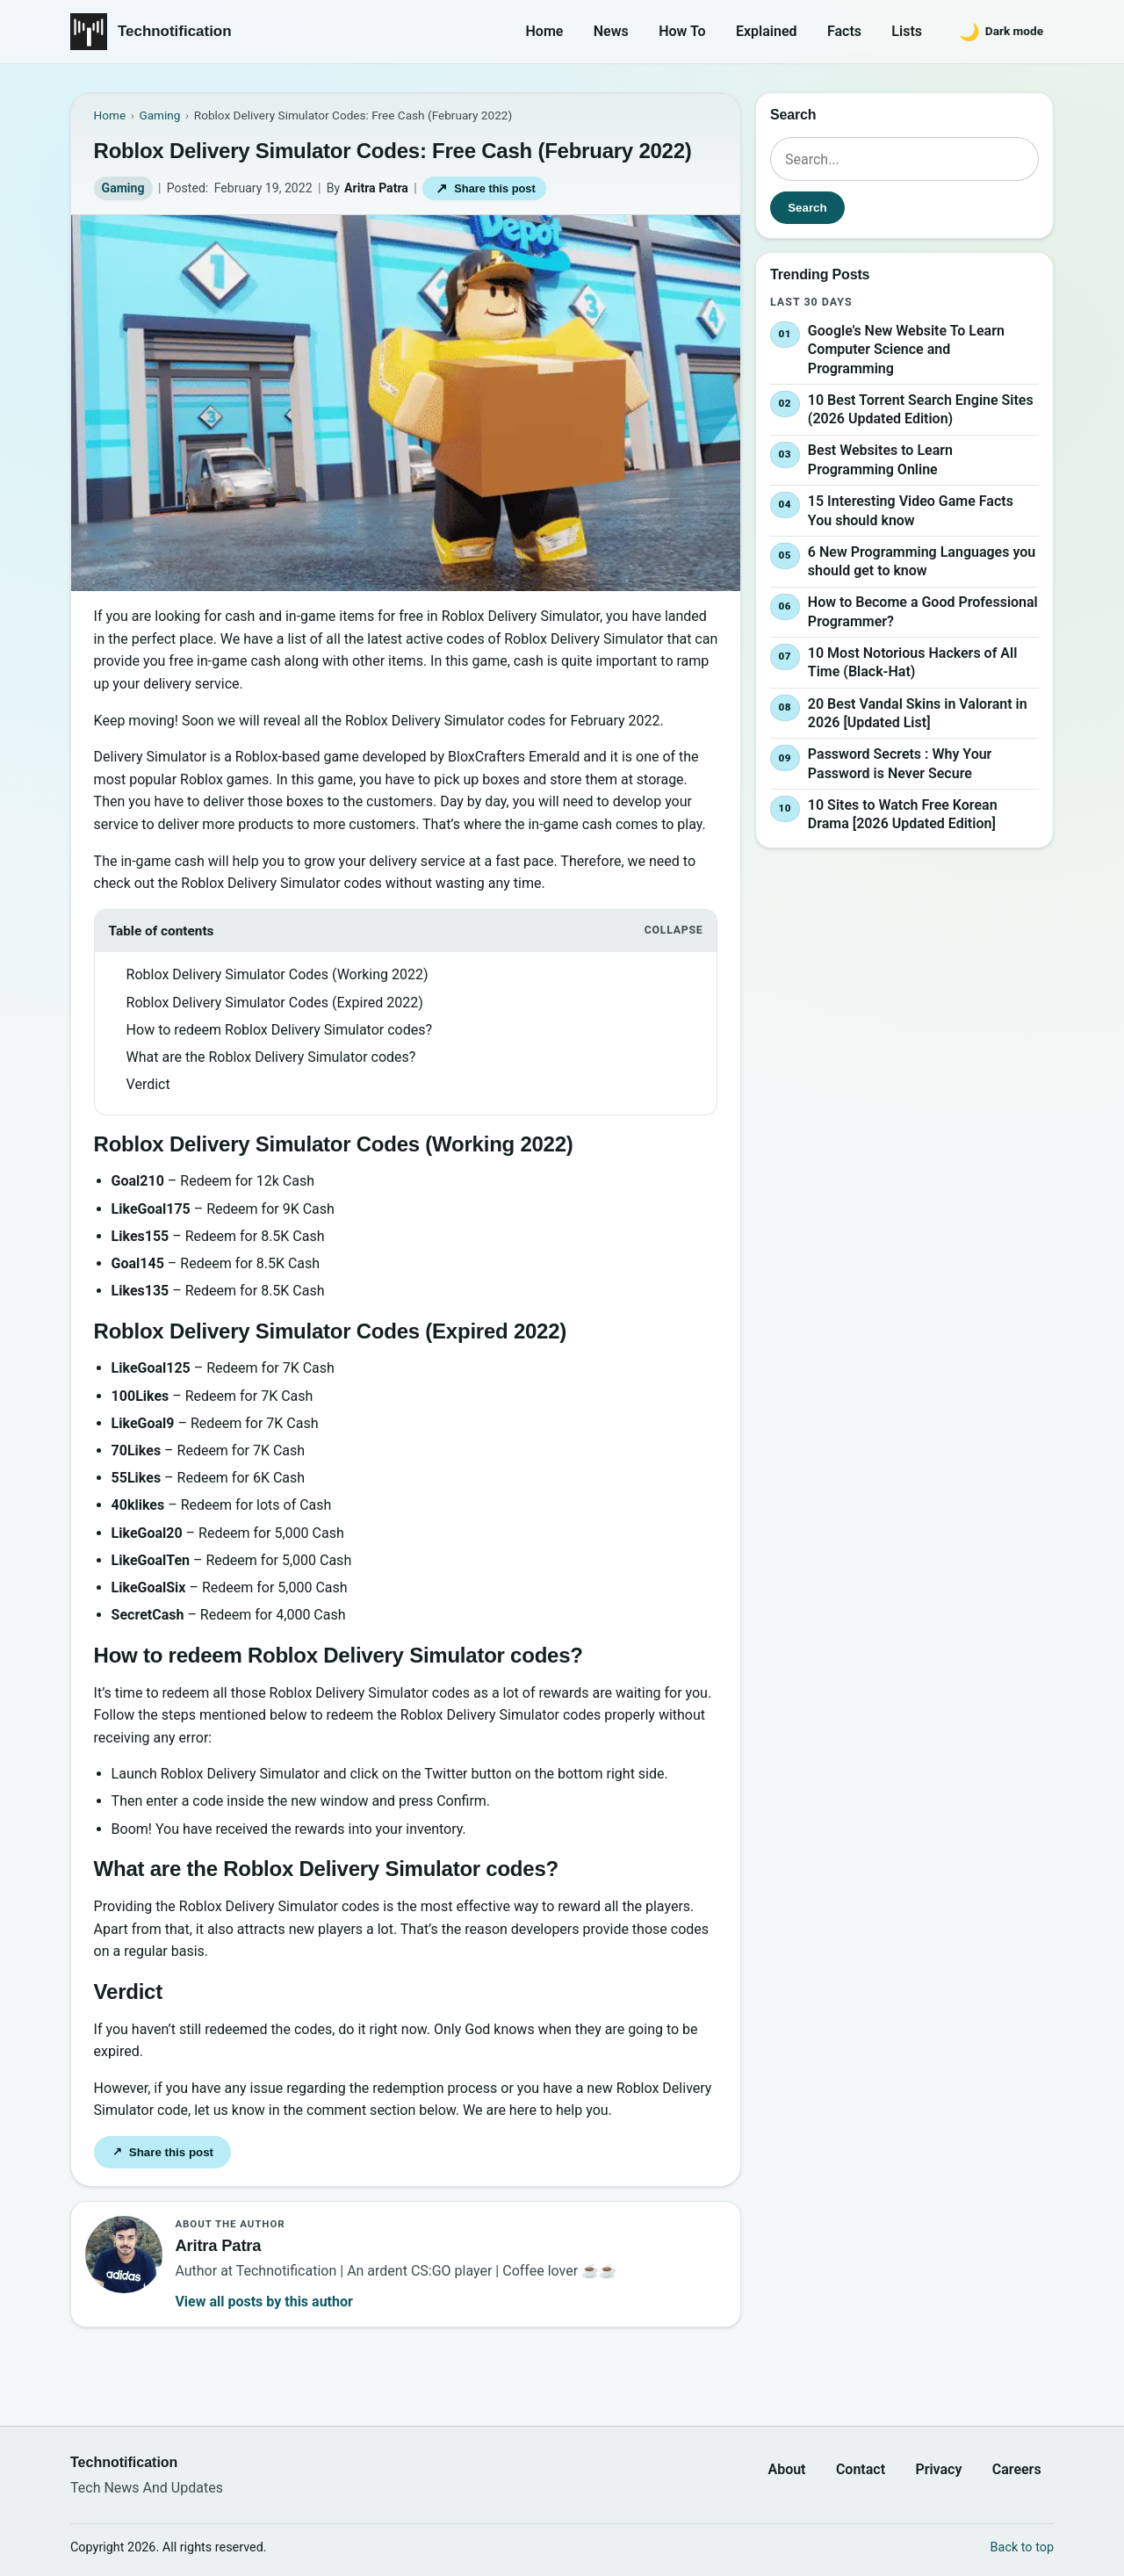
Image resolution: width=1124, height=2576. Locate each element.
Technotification (175, 31)
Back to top (1022, 2547)
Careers (1016, 2469)
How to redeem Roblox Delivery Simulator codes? (279, 1029)
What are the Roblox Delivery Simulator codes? (271, 1057)
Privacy (938, 2469)
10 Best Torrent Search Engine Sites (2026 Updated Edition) (921, 410)
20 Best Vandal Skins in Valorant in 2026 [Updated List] (917, 714)
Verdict (148, 1084)
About (786, 2469)
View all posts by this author (263, 2301)
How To (682, 31)
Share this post (485, 188)
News (611, 31)
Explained (766, 31)
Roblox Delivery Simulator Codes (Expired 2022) (274, 1002)
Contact (860, 2469)
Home (545, 31)
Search (807, 207)
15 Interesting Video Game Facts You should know (910, 511)
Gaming (123, 188)
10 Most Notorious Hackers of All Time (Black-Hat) (912, 663)
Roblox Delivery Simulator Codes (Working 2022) (277, 974)
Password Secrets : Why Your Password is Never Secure (900, 764)
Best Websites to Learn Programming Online (880, 461)
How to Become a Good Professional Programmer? (923, 612)
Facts (844, 31)
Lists (906, 31)
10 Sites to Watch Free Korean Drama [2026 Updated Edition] (903, 815)
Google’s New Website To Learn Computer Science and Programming (906, 349)
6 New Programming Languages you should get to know (921, 562)
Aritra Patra (376, 188)
